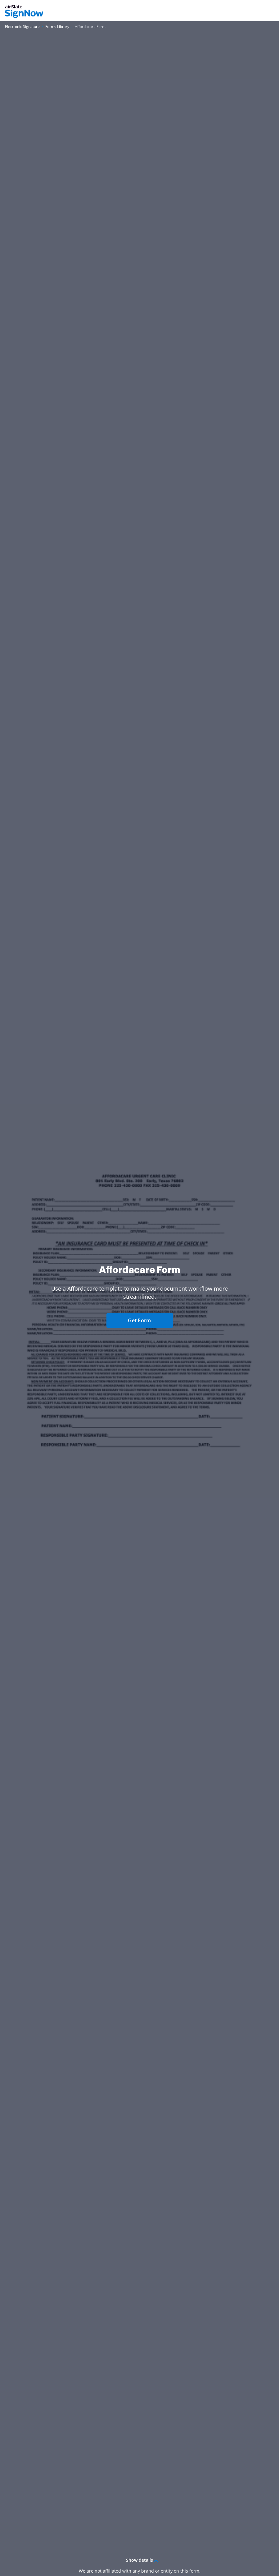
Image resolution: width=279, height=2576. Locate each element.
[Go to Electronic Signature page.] (22, 27)
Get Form (139, 1320)
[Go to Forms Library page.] (57, 27)
